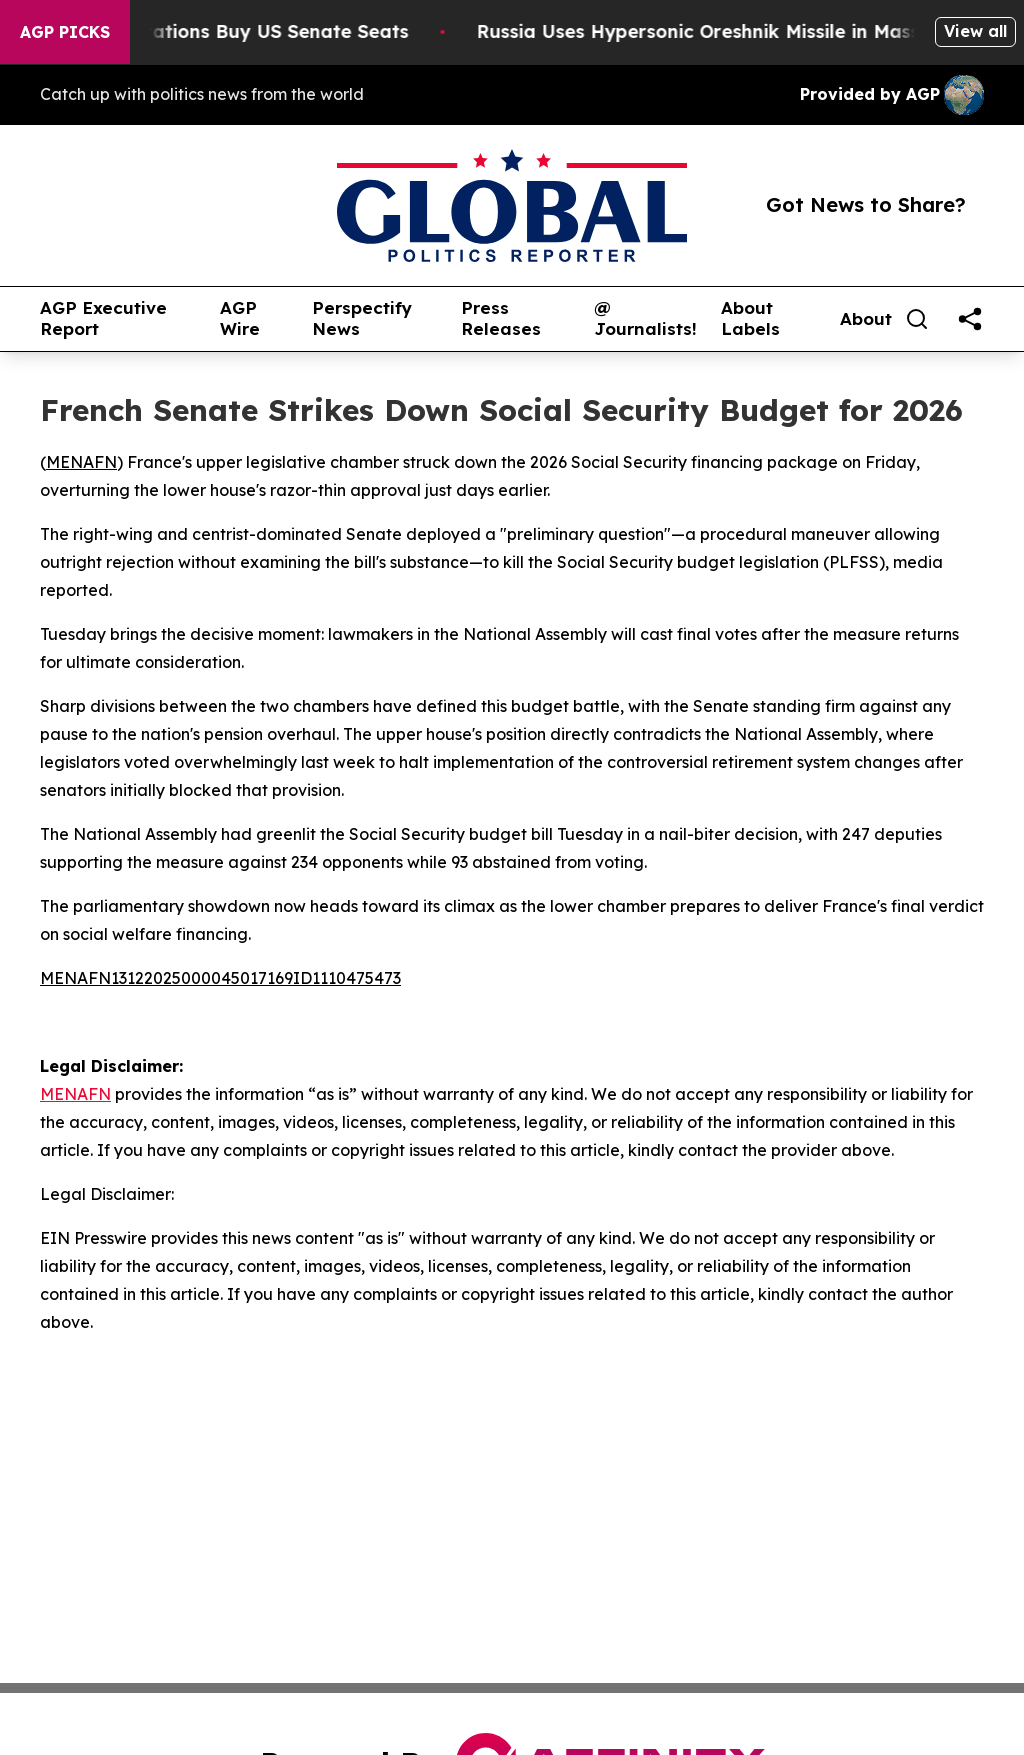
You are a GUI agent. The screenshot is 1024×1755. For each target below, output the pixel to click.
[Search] (917, 319)
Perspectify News (362, 318)
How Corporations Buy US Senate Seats (238, 31)
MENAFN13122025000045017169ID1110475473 (220, 978)
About (866, 319)
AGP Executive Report (103, 318)
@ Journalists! (645, 318)
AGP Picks (65, 32)
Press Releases (501, 318)
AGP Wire (240, 318)
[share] (970, 319)
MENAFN (81, 462)
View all (975, 31)
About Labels (750, 318)
